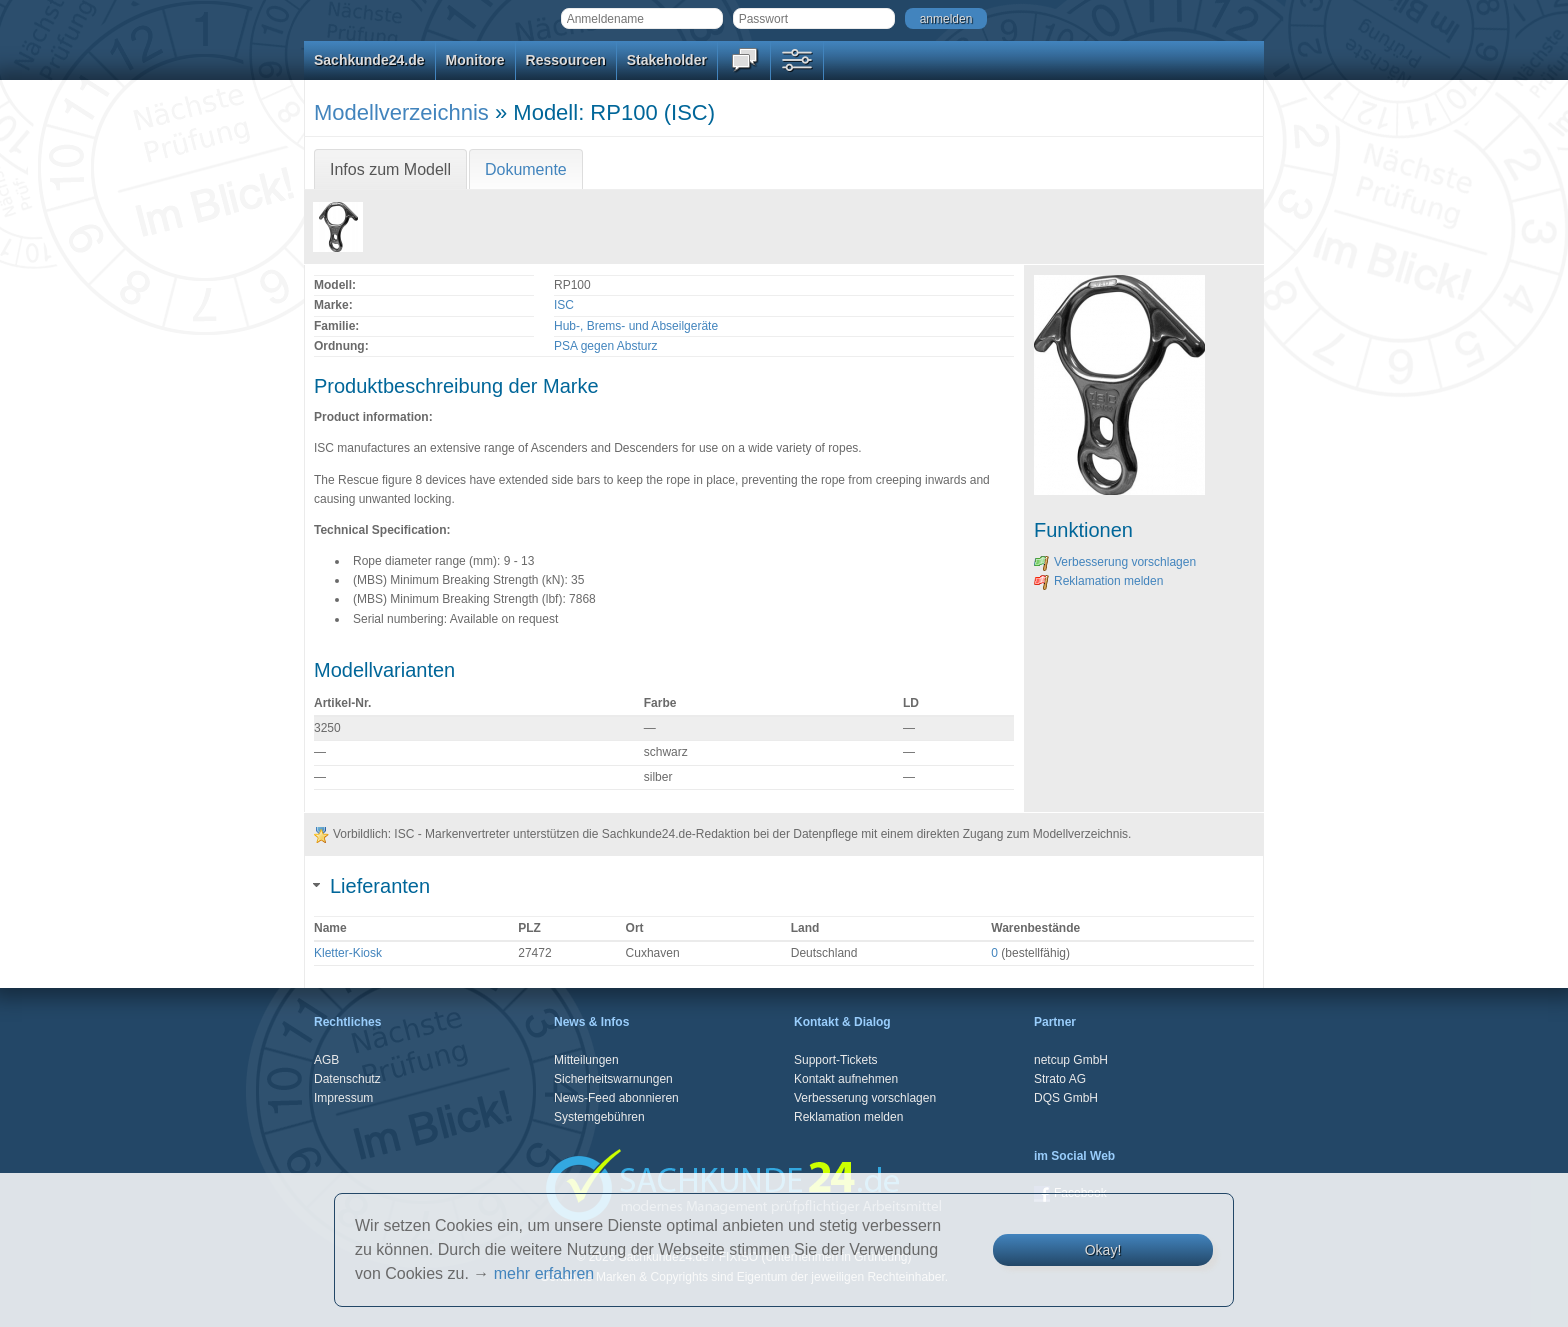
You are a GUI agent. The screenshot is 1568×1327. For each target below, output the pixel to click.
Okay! (1103, 1250)
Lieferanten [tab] (372, 886)
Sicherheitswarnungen (613, 1079)
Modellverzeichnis (401, 112)
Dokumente (526, 169)
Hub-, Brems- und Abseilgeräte (636, 326)
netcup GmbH (1071, 1060)
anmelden (946, 19)
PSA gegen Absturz (605, 346)
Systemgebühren (599, 1117)
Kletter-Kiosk (348, 953)
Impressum (343, 1098)
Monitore (475, 60)
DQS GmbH (1066, 1098)
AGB (326, 1060)
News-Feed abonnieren (616, 1098)
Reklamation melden (1098, 581)
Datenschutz (347, 1079)
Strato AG (1060, 1079)
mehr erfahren (544, 1273)
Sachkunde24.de (369, 60)
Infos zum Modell (390, 169)
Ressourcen (566, 60)
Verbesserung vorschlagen (1115, 562)
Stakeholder (667, 60)
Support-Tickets (836, 1060)
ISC (564, 305)
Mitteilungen (586, 1060)
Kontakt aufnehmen (846, 1079)
